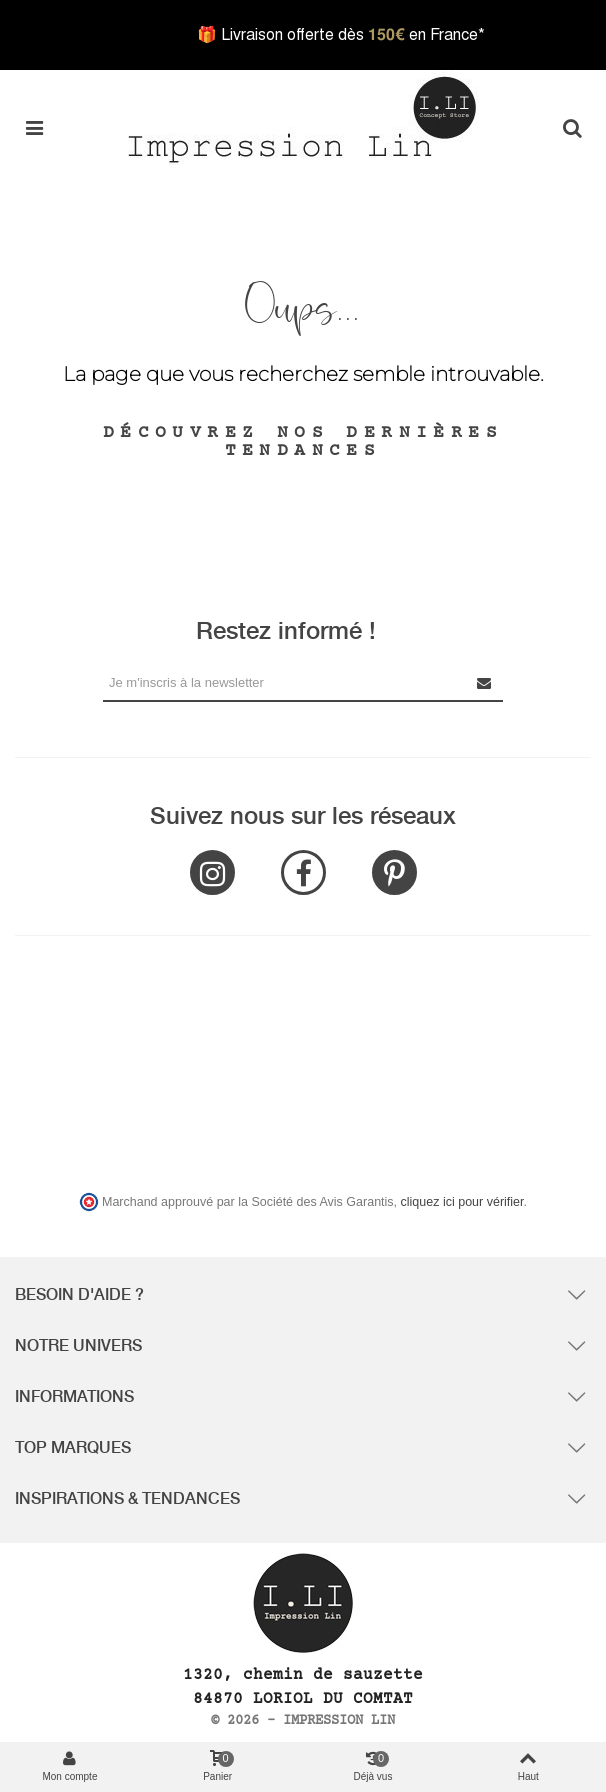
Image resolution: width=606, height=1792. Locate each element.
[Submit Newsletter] (485, 682)
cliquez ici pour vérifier (462, 1202)
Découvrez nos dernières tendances (303, 442)
